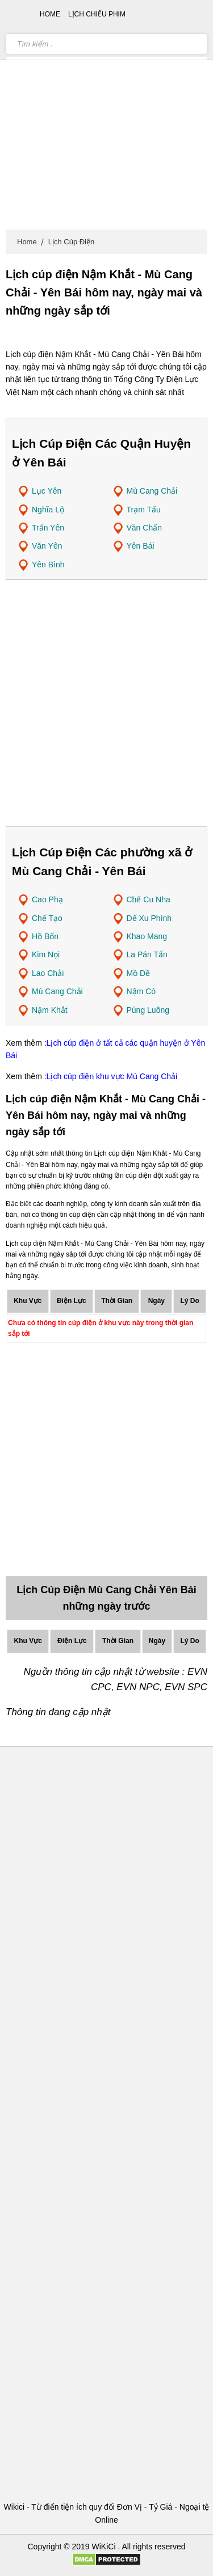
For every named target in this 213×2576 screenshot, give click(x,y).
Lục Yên (46, 490)
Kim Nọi (46, 954)
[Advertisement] (106, 117)
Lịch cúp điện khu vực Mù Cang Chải (112, 1076)
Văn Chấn (144, 527)
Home (27, 241)
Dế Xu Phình (149, 918)
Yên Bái (140, 545)
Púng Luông (148, 1010)
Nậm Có (141, 991)
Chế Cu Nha (148, 899)
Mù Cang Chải (152, 490)
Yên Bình (48, 564)
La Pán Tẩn (147, 954)
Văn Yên (47, 545)
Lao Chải (48, 973)
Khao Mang (147, 936)
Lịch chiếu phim (97, 14)
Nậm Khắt (50, 1010)
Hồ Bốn (45, 936)
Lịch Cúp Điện (71, 241)
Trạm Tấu (144, 509)
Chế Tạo (47, 918)
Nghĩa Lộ (48, 509)
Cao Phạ (47, 899)
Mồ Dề (139, 973)
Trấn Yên (48, 527)
